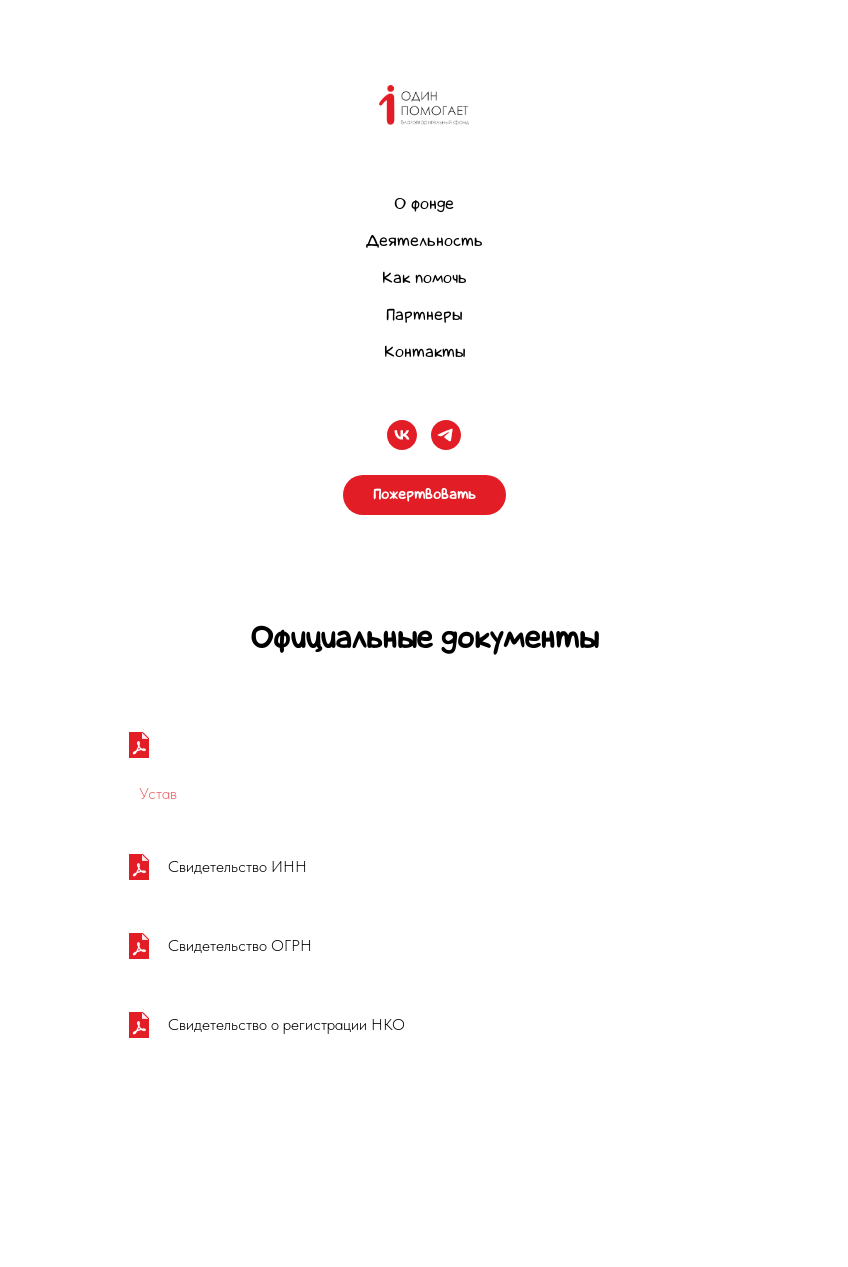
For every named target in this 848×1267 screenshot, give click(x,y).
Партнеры (424, 314)
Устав (158, 793)
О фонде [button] (424, 203)
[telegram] (446, 435)
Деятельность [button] (424, 240)
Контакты (424, 351)
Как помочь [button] (424, 277)
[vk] (402, 435)
